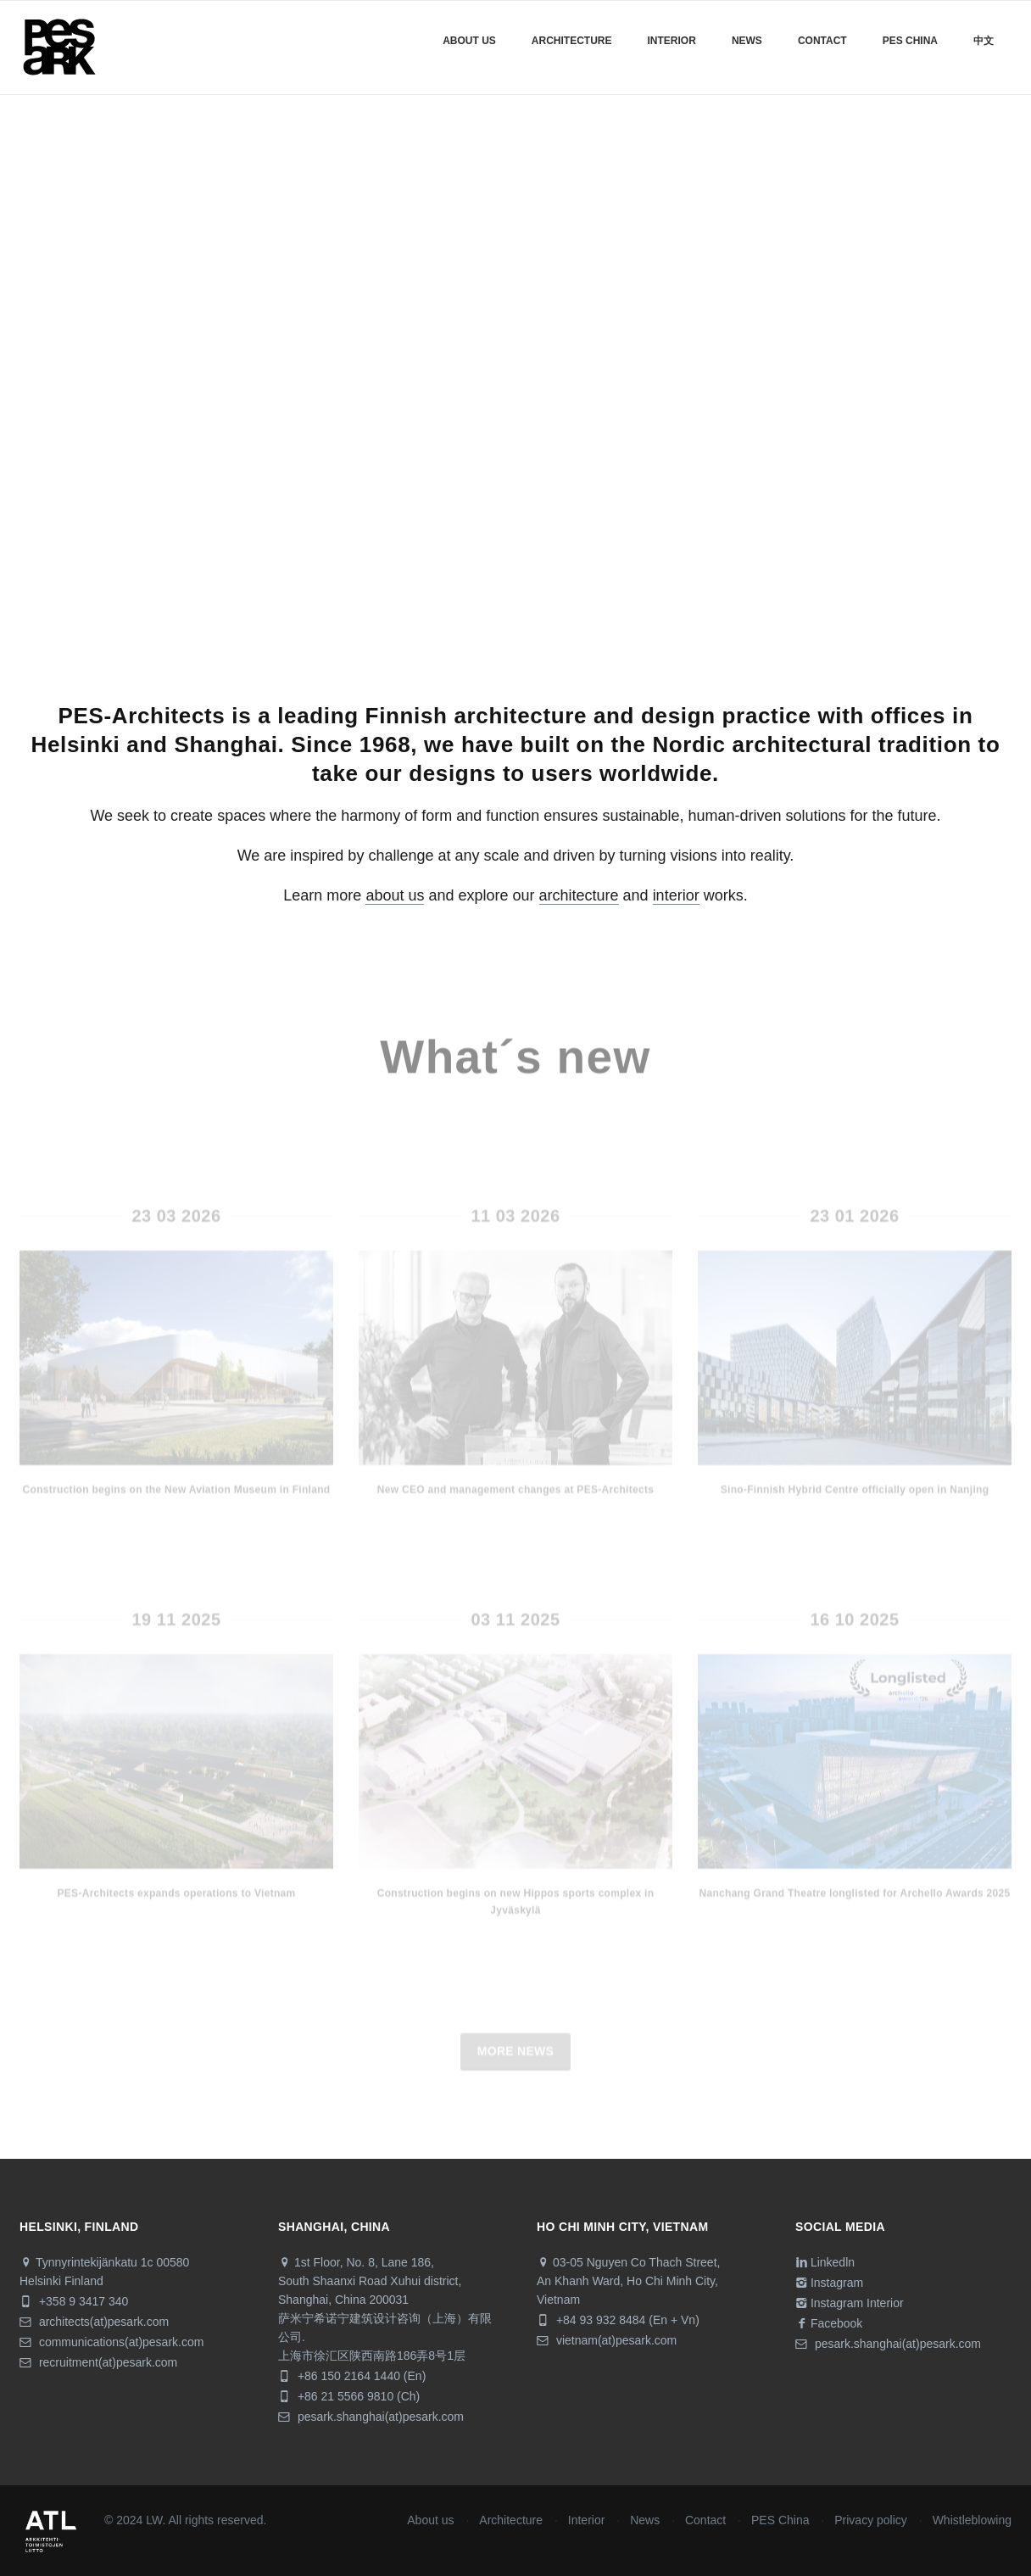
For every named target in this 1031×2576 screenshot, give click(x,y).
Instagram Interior (849, 2303)
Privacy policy (870, 2520)
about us (394, 895)
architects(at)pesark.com (94, 2321)
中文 (983, 41)
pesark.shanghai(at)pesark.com (371, 2416)
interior (676, 895)
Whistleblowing (972, 2520)
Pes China (910, 41)
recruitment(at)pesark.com (98, 2362)
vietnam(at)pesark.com (607, 2340)
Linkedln (825, 2262)
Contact (822, 41)
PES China (780, 2520)
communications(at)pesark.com (111, 2342)
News (747, 41)
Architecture (572, 41)
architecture (579, 895)
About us (469, 41)
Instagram (829, 2282)
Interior (672, 41)
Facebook (828, 2323)
